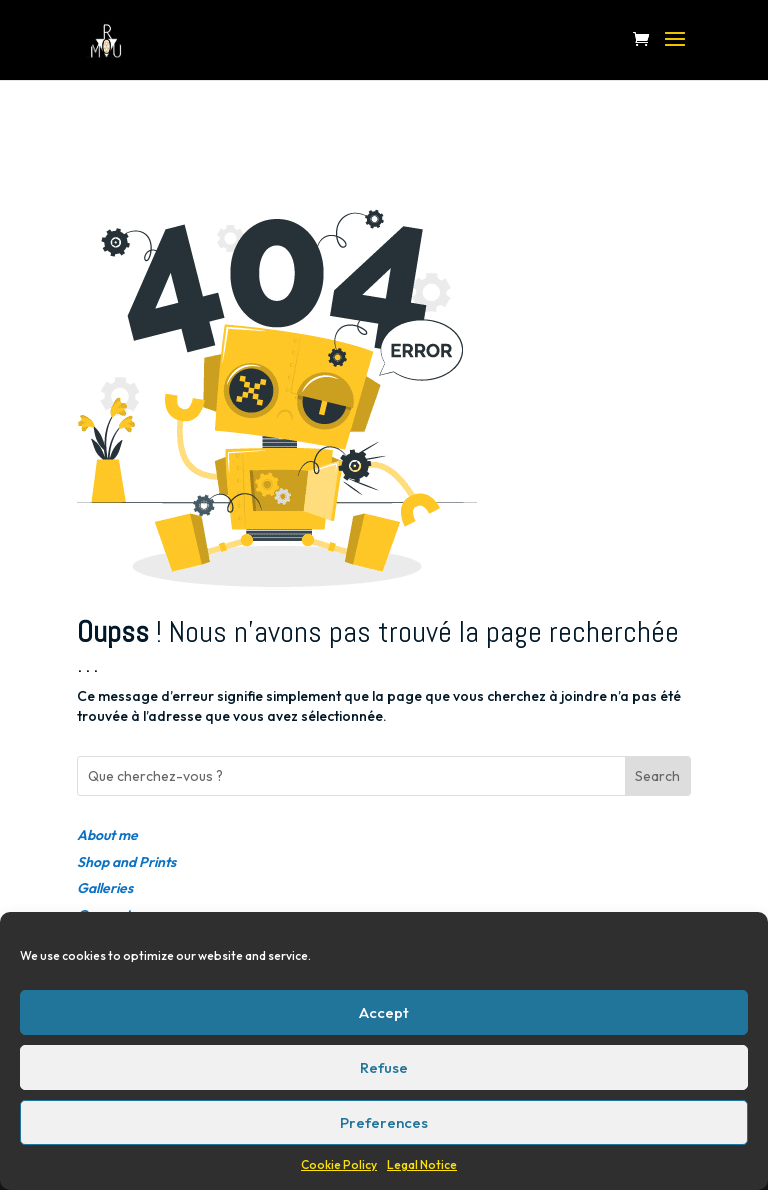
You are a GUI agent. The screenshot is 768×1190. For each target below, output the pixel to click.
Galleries (105, 888)
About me (107, 835)
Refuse (384, 1067)
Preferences (384, 1122)
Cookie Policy (339, 1164)
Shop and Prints (126, 862)
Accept (384, 1012)
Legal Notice (422, 1164)
